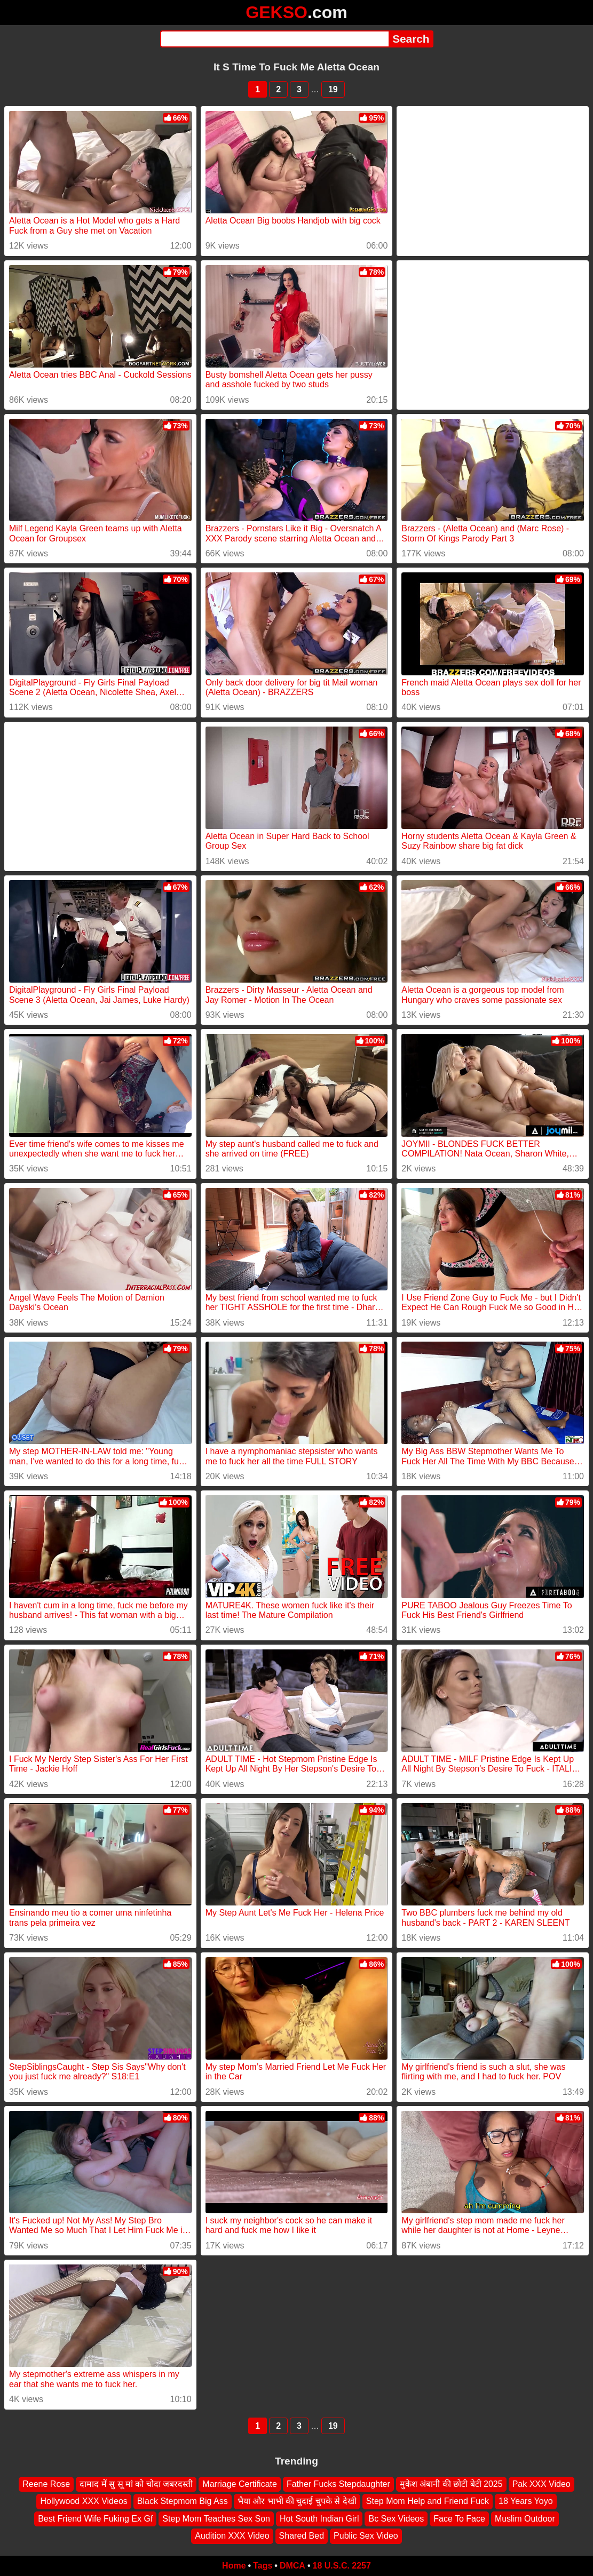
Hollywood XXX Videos (83, 2501)
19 (333, 89)
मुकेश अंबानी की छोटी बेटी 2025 (451, 2484)
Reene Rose (46, 2484)
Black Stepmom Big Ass (182, 2501)
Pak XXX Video (541, 2484)
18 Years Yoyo (525, 2501)
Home (234, 2565)
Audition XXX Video (232, 2535)
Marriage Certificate (239, 2484)
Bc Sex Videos (396, 2518)
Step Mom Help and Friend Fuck (427, 2501)
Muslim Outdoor (525, 2518)
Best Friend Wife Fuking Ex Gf (95, 2518)
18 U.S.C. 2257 (342, 2565)
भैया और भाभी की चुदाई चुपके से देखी (297, 2501)
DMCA (292, 2565)
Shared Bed (302, 2535)
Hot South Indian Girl (319, 2518)
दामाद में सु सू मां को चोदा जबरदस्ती (136, 2484)
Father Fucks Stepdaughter (338, 2484)
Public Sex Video (366, 2535)
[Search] (274, 38)
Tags (262, 2565)
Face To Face (459, 2518)
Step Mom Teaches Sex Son (216, 2518)
